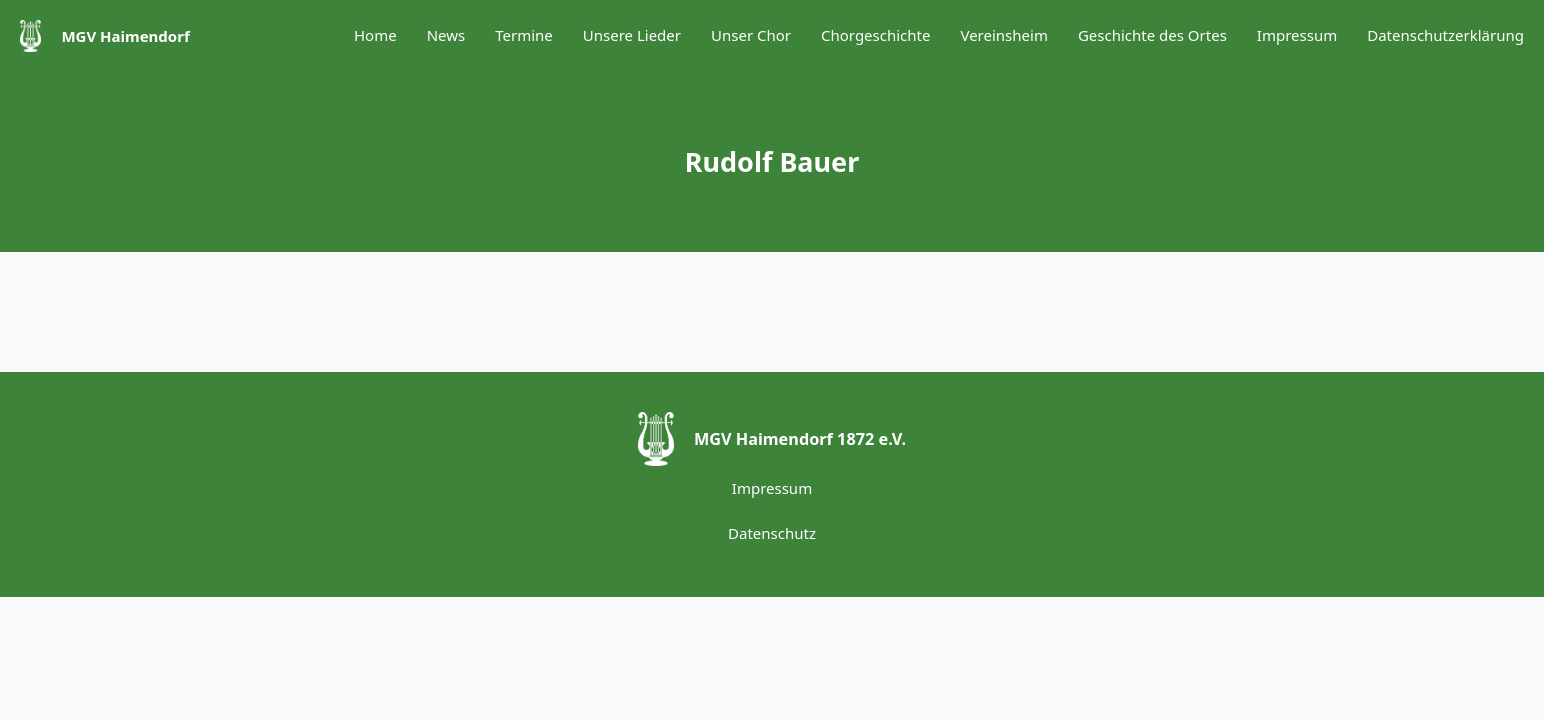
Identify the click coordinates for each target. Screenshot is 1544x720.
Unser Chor (751, 35)
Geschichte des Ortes (1152, 35)
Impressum (1297, 35)
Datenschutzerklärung (1445, 35)
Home (375, 35)
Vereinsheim (1003, 35)
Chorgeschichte (875, 35)
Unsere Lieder (632, 35)
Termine (524, 35)
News (446, 35)
